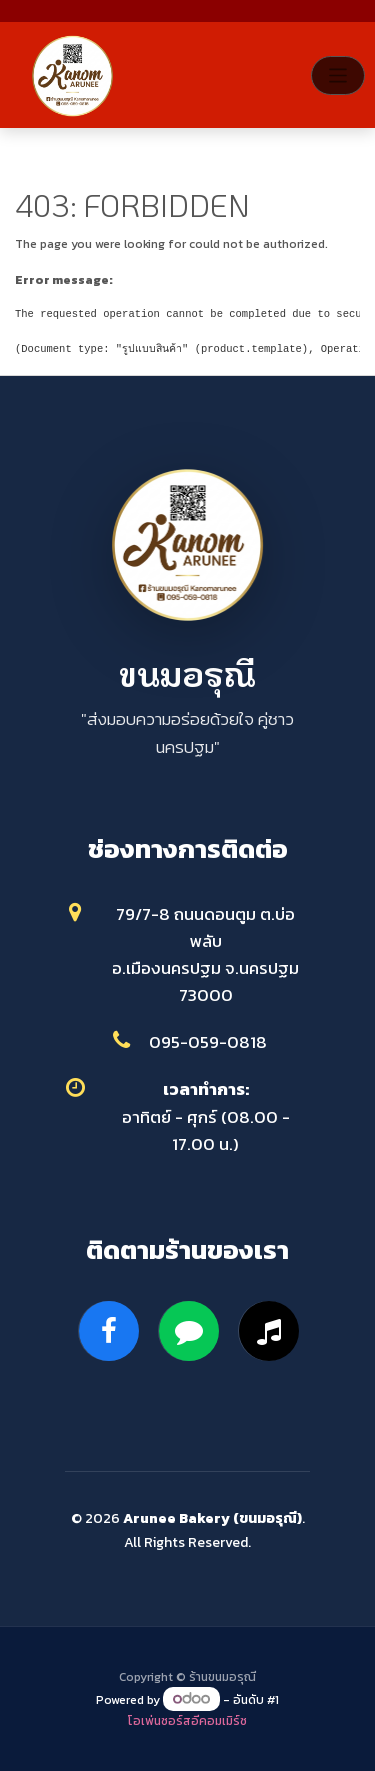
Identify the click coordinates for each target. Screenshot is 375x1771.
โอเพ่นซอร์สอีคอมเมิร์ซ (187, 1721)
